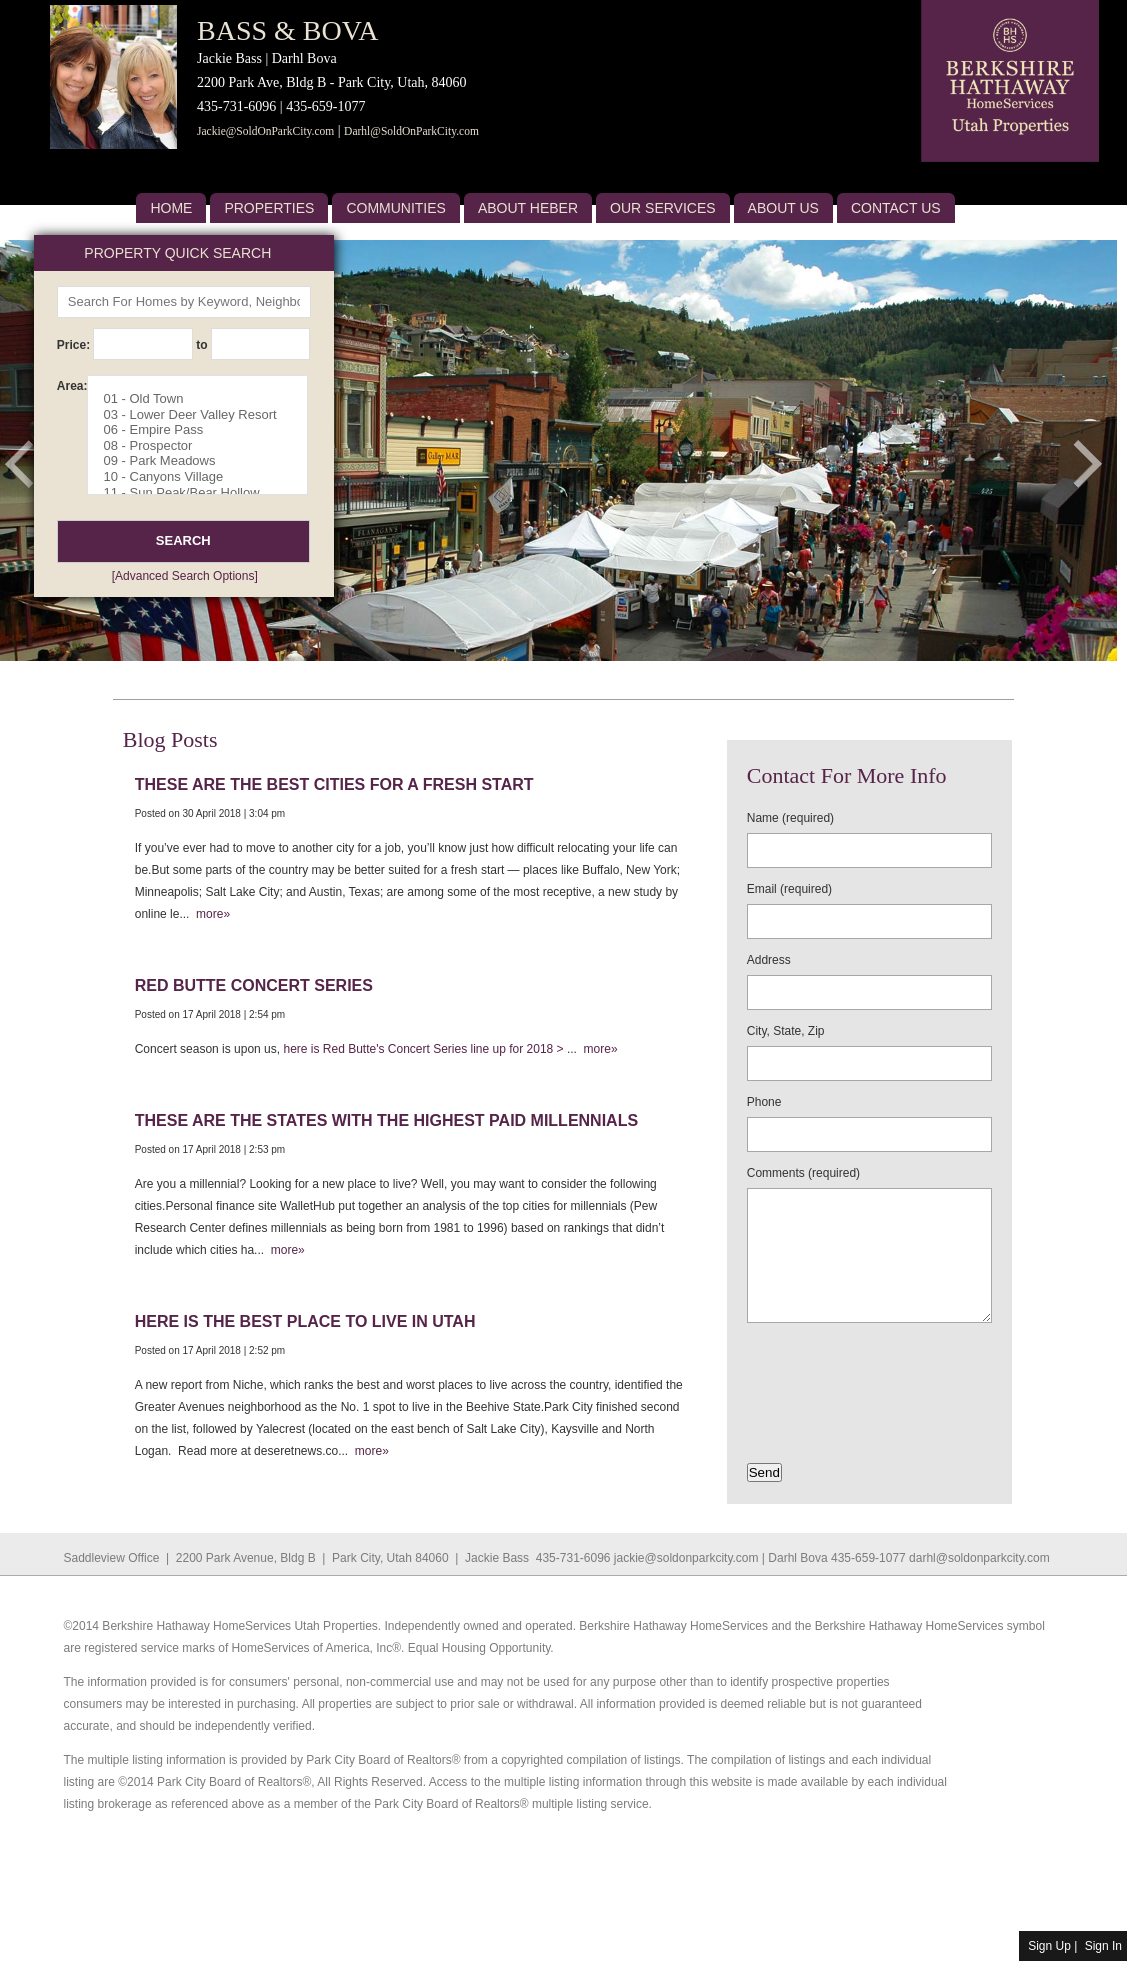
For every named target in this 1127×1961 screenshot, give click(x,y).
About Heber (528, 208)
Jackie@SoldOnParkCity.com (265, 131)
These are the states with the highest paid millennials (386, 1120)
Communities (396, 208)
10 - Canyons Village (205, 477)
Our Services (663, 208)
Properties (269, 208)
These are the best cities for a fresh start (334, 784)
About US (783, 208)
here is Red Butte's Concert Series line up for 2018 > (424, 1049)
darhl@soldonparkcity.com (979, 1558)
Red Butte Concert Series (254, 985)
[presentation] (864, 1370)
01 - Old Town (205, 399)
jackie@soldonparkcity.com (686, 1558)
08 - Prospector (205, 446)
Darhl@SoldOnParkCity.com (411, 131)
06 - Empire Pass (205, 430)
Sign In (1103, 1946)
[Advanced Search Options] (185, 576)
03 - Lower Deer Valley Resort (205, 415)
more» (209, 914)
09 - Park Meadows (205, 461)
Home (171, 208)
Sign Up (1049, 1946)
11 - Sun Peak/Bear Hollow (205, 493)
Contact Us (896, 208)
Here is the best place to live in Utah (305, 1321)
